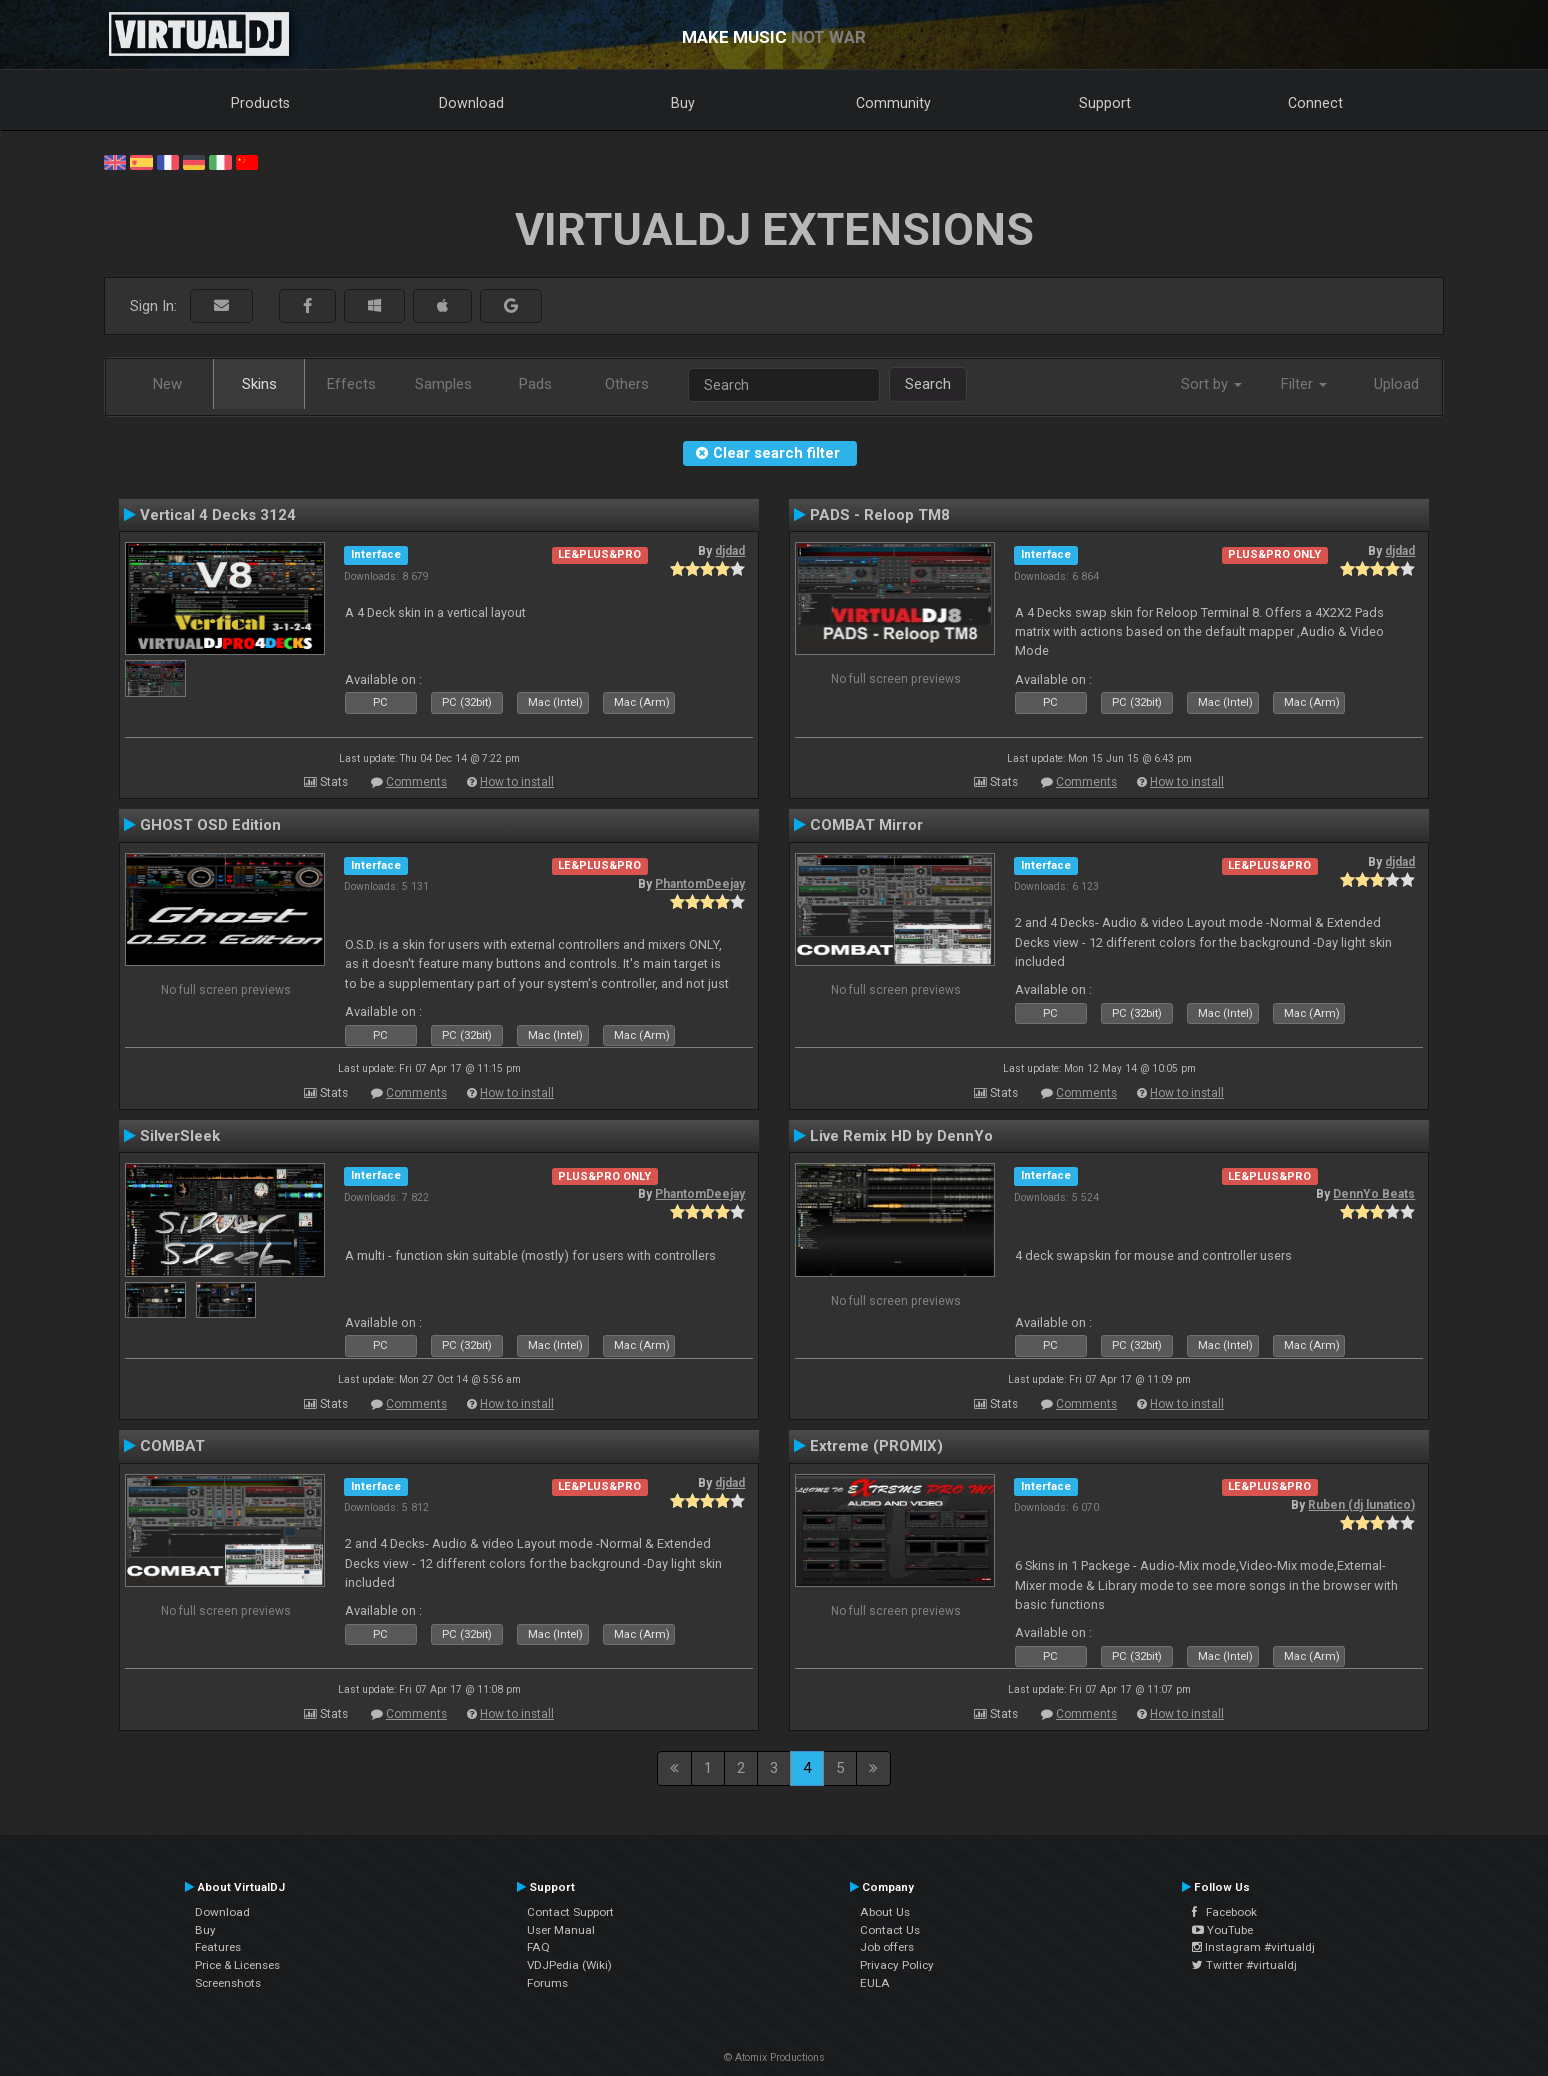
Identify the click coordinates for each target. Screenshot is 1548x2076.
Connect (1315, 103)
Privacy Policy (897, 1965)
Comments (416, 782)
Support (1105, 103)
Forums (547, 1983)
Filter (1304, 384)
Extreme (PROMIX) (876, 1446)
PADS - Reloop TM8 (880, 515)
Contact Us (890, 1930)
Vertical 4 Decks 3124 (218, 515)
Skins (259, 384)
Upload (1396, 384)
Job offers (887, 1947)
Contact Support (570, 1912)
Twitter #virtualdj (1244, 1965)
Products (260, 103)
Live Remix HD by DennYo (901, 1136)
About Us (885, 1912)
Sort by (1211, 384)
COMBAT (172, 1446)
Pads (535, 384)
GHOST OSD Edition (210, 825)
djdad (730, 551)
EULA (875, 1983)
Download (471, 103)
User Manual (561, 1930)
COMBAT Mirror (866, 825)
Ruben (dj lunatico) (1361, 1505)
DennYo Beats (1374, 1194)
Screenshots (228, 1983)
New (167, 384)
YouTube (1222, 1930)
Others (627, 384)
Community (893, 103)
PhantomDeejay (700, 884)
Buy (683, 103)
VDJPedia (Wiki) (569, 1965)
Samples (443, 384)
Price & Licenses (237, 1965)
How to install (517, 782)
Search (928, 384)
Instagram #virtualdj (1253, 1947)
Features (218, 1947)
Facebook (1224, 1912)
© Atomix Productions (774, 2057)
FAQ (538, 1947)
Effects (351, 384)
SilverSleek (180, 1136)
